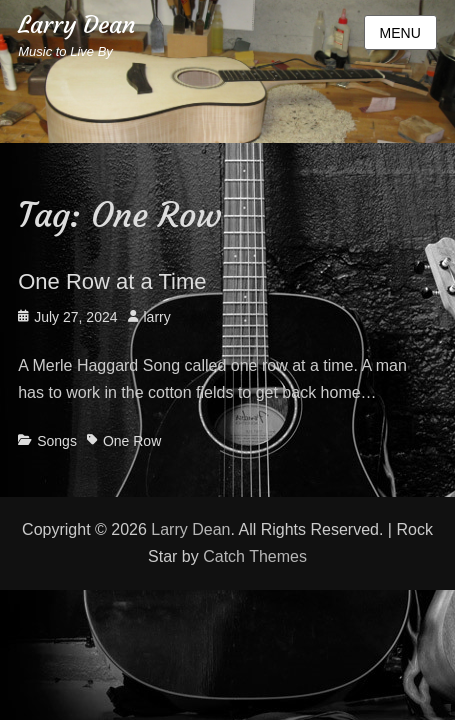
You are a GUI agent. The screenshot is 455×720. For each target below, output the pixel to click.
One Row (132, 441)
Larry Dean (76, 25)
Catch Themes (255, 556)
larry (157, 317)
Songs (57, 441)
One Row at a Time (112, 281)
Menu (400, 33)
